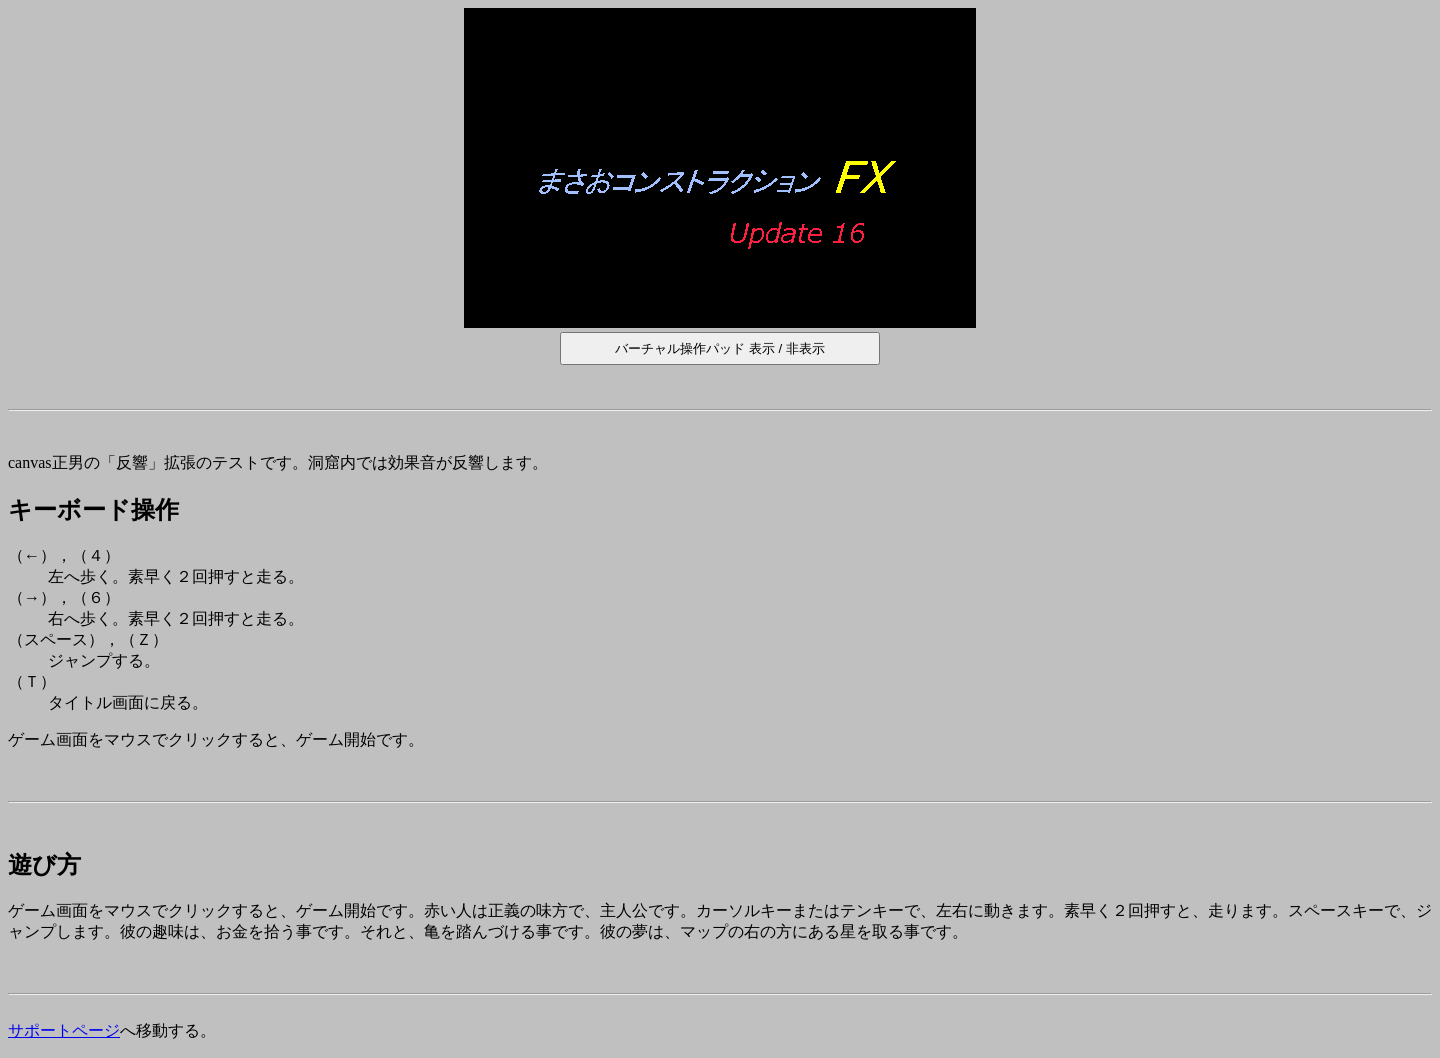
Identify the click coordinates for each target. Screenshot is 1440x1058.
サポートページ (64, 1030)
